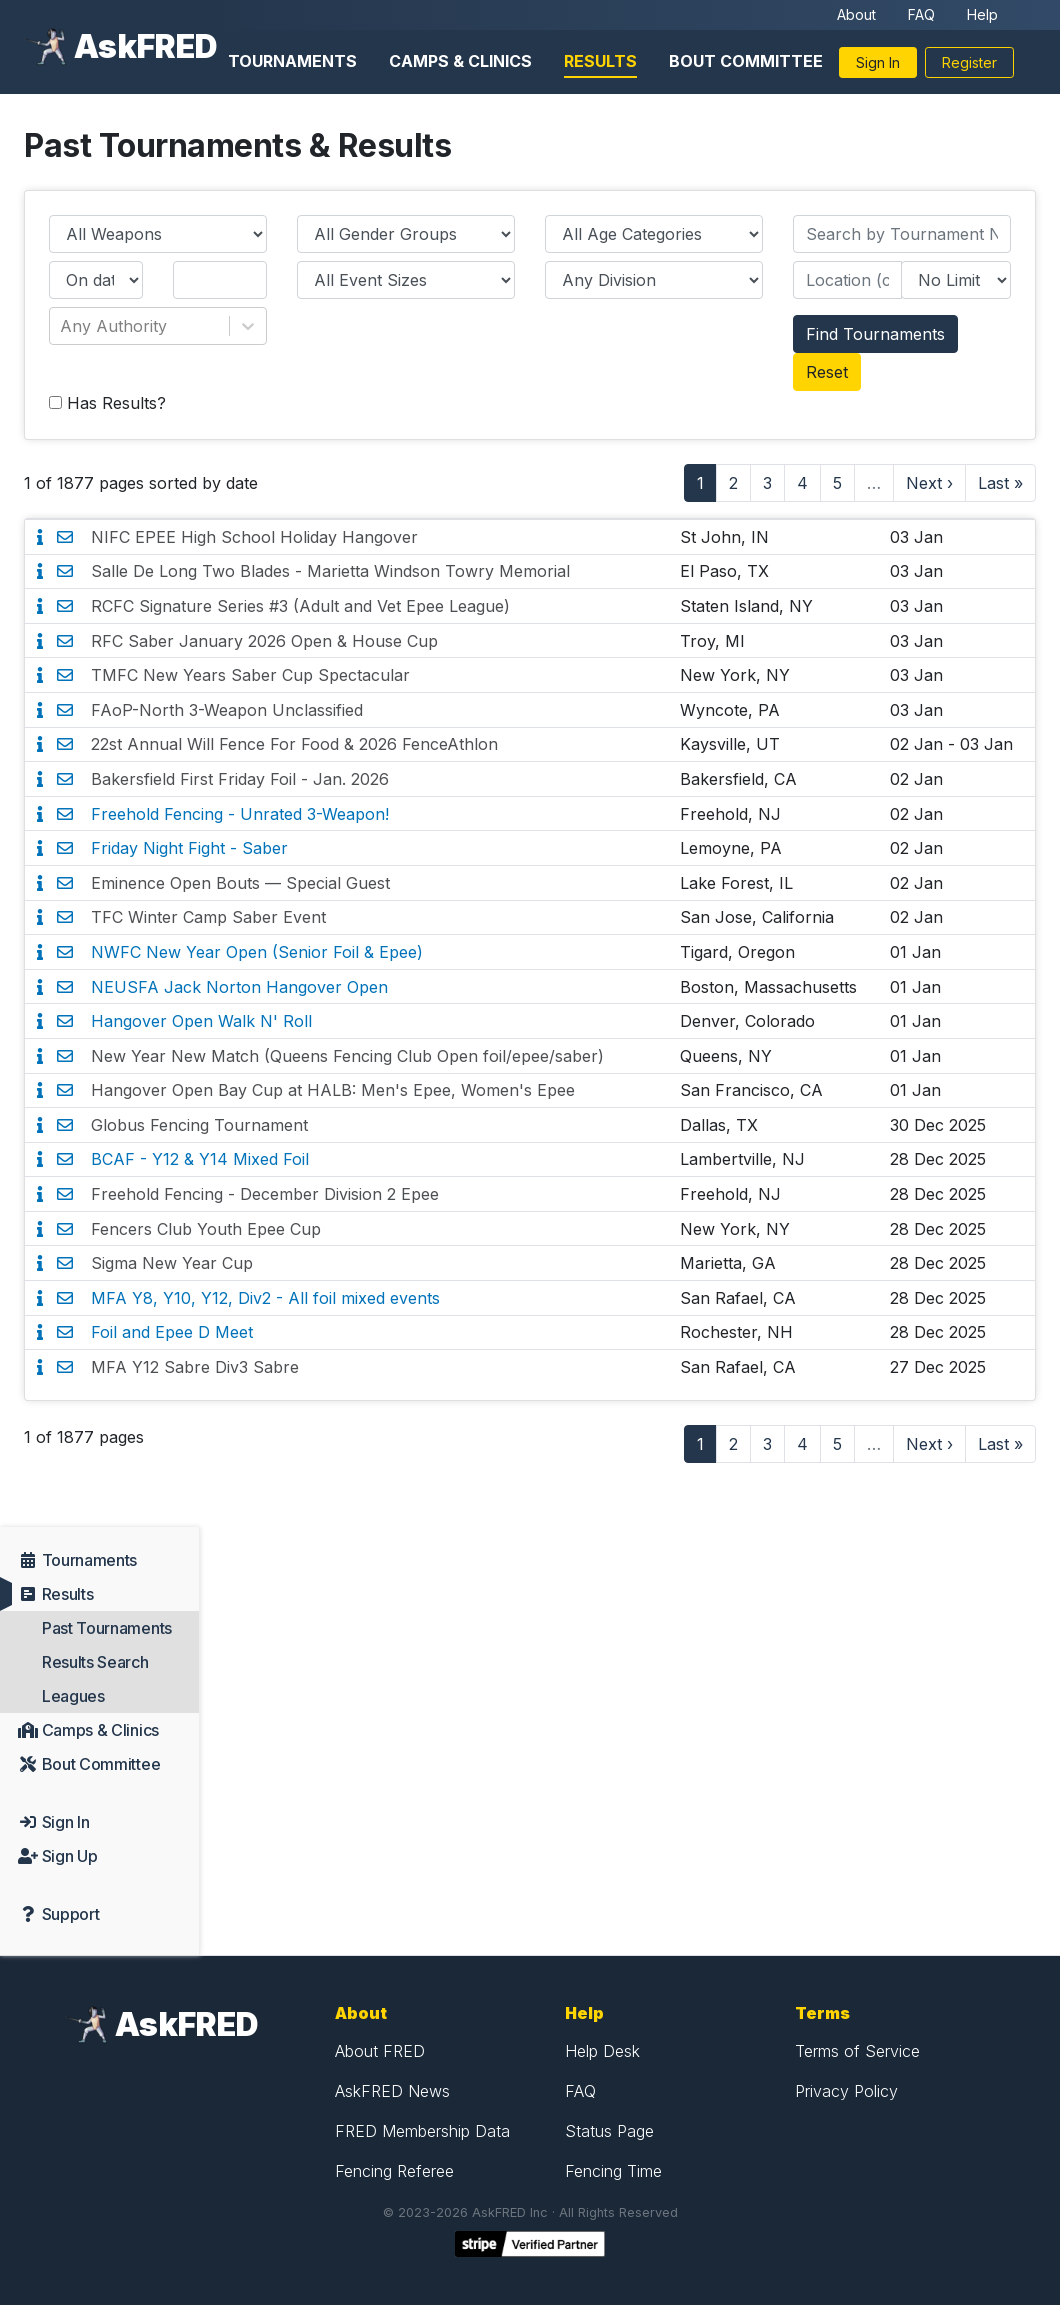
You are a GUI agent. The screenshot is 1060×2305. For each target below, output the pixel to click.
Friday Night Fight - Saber (189, 848)
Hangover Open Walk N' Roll (201, 1021)
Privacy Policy (846, 2091)
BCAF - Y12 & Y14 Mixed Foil (200, 1159)
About (856, 14)
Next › (929, 483)
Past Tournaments (107, 1628)
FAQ (921, 14)
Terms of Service (857, 2051)
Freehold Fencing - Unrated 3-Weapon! (240, 814)
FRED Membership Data (422, 2131)
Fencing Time (613, 2171)
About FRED (380, 2051)
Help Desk (602, 2051)
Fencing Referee (394, 2171)
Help (982, 14)
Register (969, 62)
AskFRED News (392, 2091)
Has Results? (107, 403)
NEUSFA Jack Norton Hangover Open (239, 987)
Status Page (609, 2131)
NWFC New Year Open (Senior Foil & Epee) (257, 952)
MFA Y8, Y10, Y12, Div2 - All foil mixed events (265, 1298)
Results (600, 61)
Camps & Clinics (460, 61)
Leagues (73, 1696)
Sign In (878, 62)
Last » (1000, 483)
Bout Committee (746, 61)
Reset (827, 372)
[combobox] (62, 326)
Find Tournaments (875, 334)
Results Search (95, 1662)
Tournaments (292, 61)
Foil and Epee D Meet (172, 1332)
